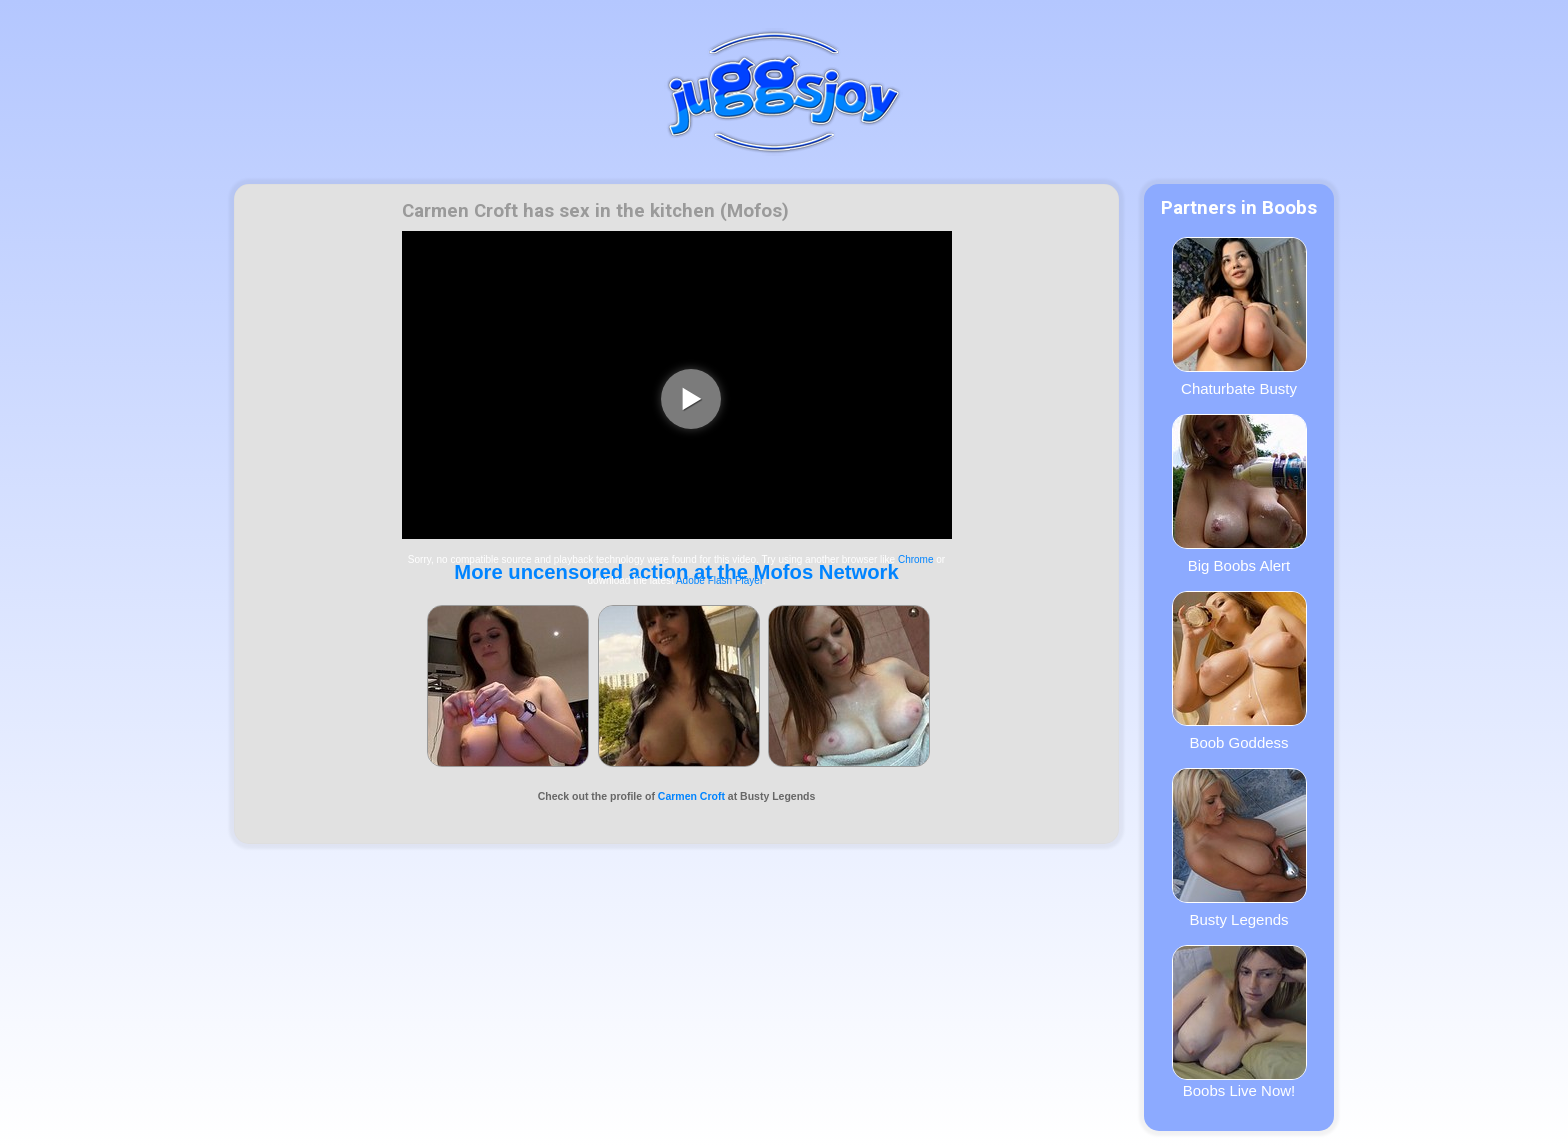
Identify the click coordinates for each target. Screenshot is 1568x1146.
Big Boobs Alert (1239, 494)
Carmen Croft (691, 796)
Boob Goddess (1239, 671)
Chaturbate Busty (1239, 317)
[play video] (691, 399)
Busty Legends (1239, 848)
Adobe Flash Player (719, 580)
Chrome (916, 559)
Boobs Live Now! (1239, 1022)
